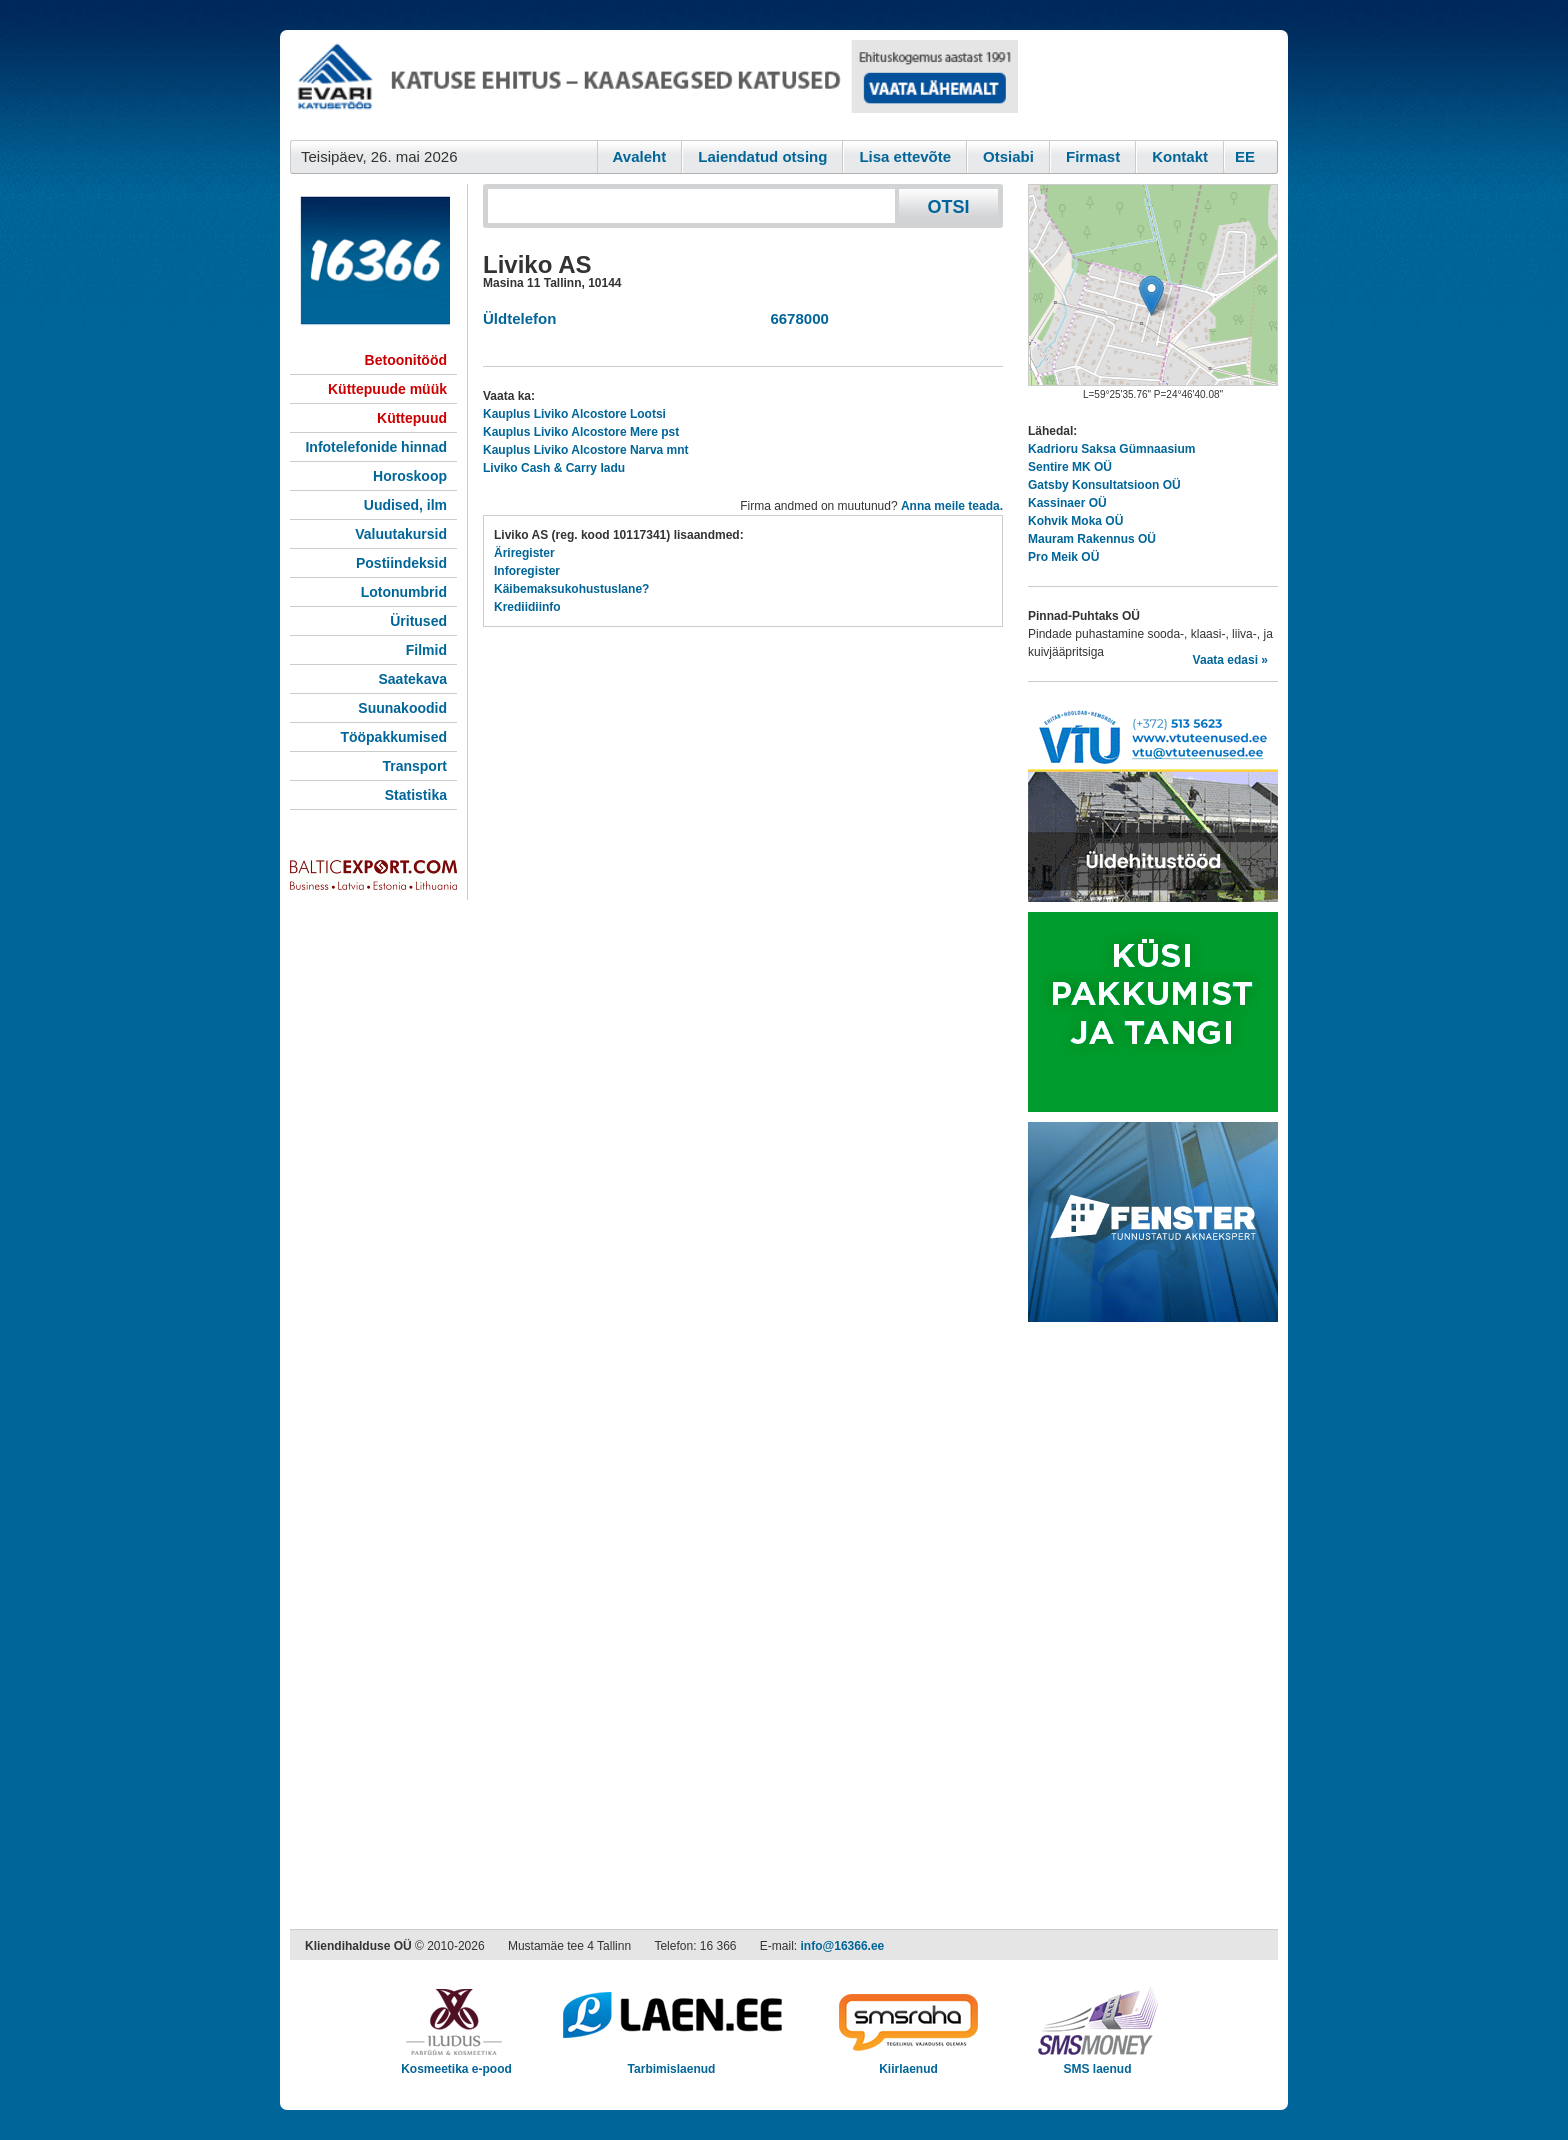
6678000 (795, 318)
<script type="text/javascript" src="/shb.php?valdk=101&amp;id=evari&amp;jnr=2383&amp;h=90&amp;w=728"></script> (654, 85)
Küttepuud (412, 418)
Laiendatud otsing (762, 156)
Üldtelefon (519, 318)
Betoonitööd (406, 360)
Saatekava (412, 679)
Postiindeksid (401, 563)
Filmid (426, 650)
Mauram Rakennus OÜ (1092, 539)
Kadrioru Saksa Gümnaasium (1111, 449)
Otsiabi (1008, 156)
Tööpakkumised (393, 737)
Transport (414, 766)
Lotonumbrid (404, 592)
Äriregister (524, 553)
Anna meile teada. (952, 506)
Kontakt (1180, 156)
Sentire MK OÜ (1070, 467)
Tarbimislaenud (671, 2062)
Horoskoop (410, 476)
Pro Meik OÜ (1063, 557)
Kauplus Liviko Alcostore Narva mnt (586, 450)
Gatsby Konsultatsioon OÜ (1104, 485)
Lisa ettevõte (905, 156)
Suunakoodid (402, 708)
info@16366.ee (843, 1946)
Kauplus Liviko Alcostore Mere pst (581, 432)
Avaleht (640, 156)
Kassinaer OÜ (1067, 503)
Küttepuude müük (387, 389)
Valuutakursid (401, 534)
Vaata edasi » (1230, 660)
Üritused (418, 621)
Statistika (416, 795)
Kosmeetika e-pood (456, 2062)
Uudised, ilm (405, 505)
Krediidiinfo (527, 607)
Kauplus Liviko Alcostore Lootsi (574, 414)
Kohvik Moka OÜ (1075, 521)
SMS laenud (1097, 2062)
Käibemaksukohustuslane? (571, 589)
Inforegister (527, 571)
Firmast (1093, 156)
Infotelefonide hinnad (376, 447)
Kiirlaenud (908, 2062)
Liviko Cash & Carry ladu (554, 468)
